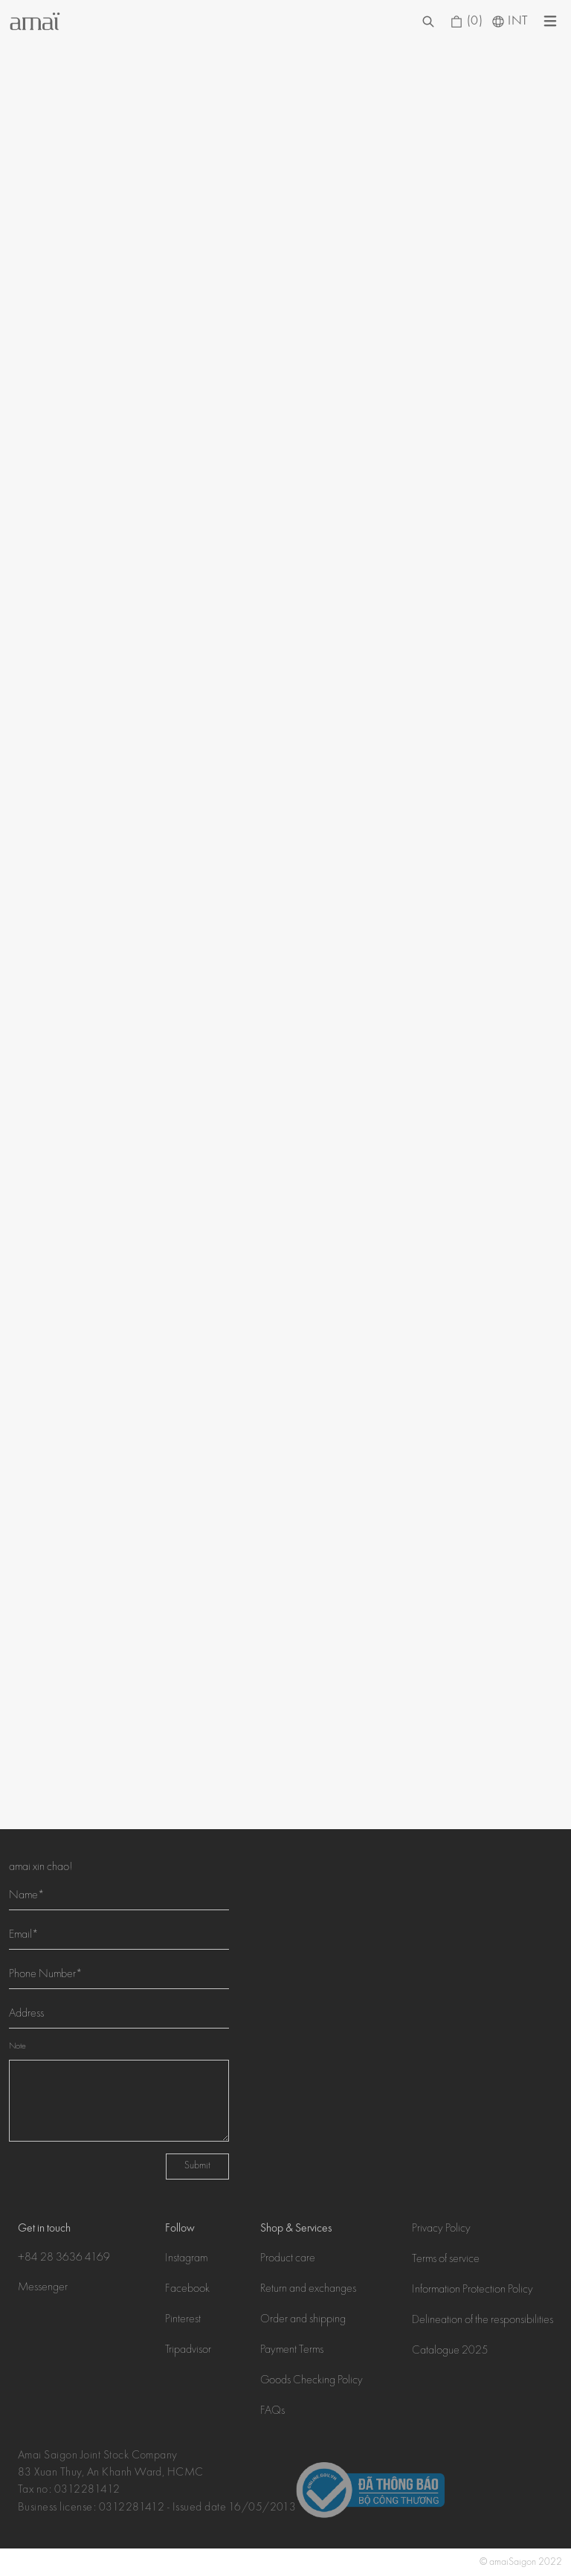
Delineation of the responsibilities (482, 2321)
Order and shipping (303, 2320)
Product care (287, 2259)
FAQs (272, 2411)
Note (17, 2047)
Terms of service (446, 2260)
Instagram (186, 2259)
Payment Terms (291, 2350)
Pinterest (183, 2320)
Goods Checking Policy (311, 2381)
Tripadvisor (188, 2350)
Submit (197, 2166)
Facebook (187, 2289)
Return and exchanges (308, 2289)
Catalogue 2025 (450, 2351)
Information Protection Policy (472, 2290)
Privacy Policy (441, 2229)
